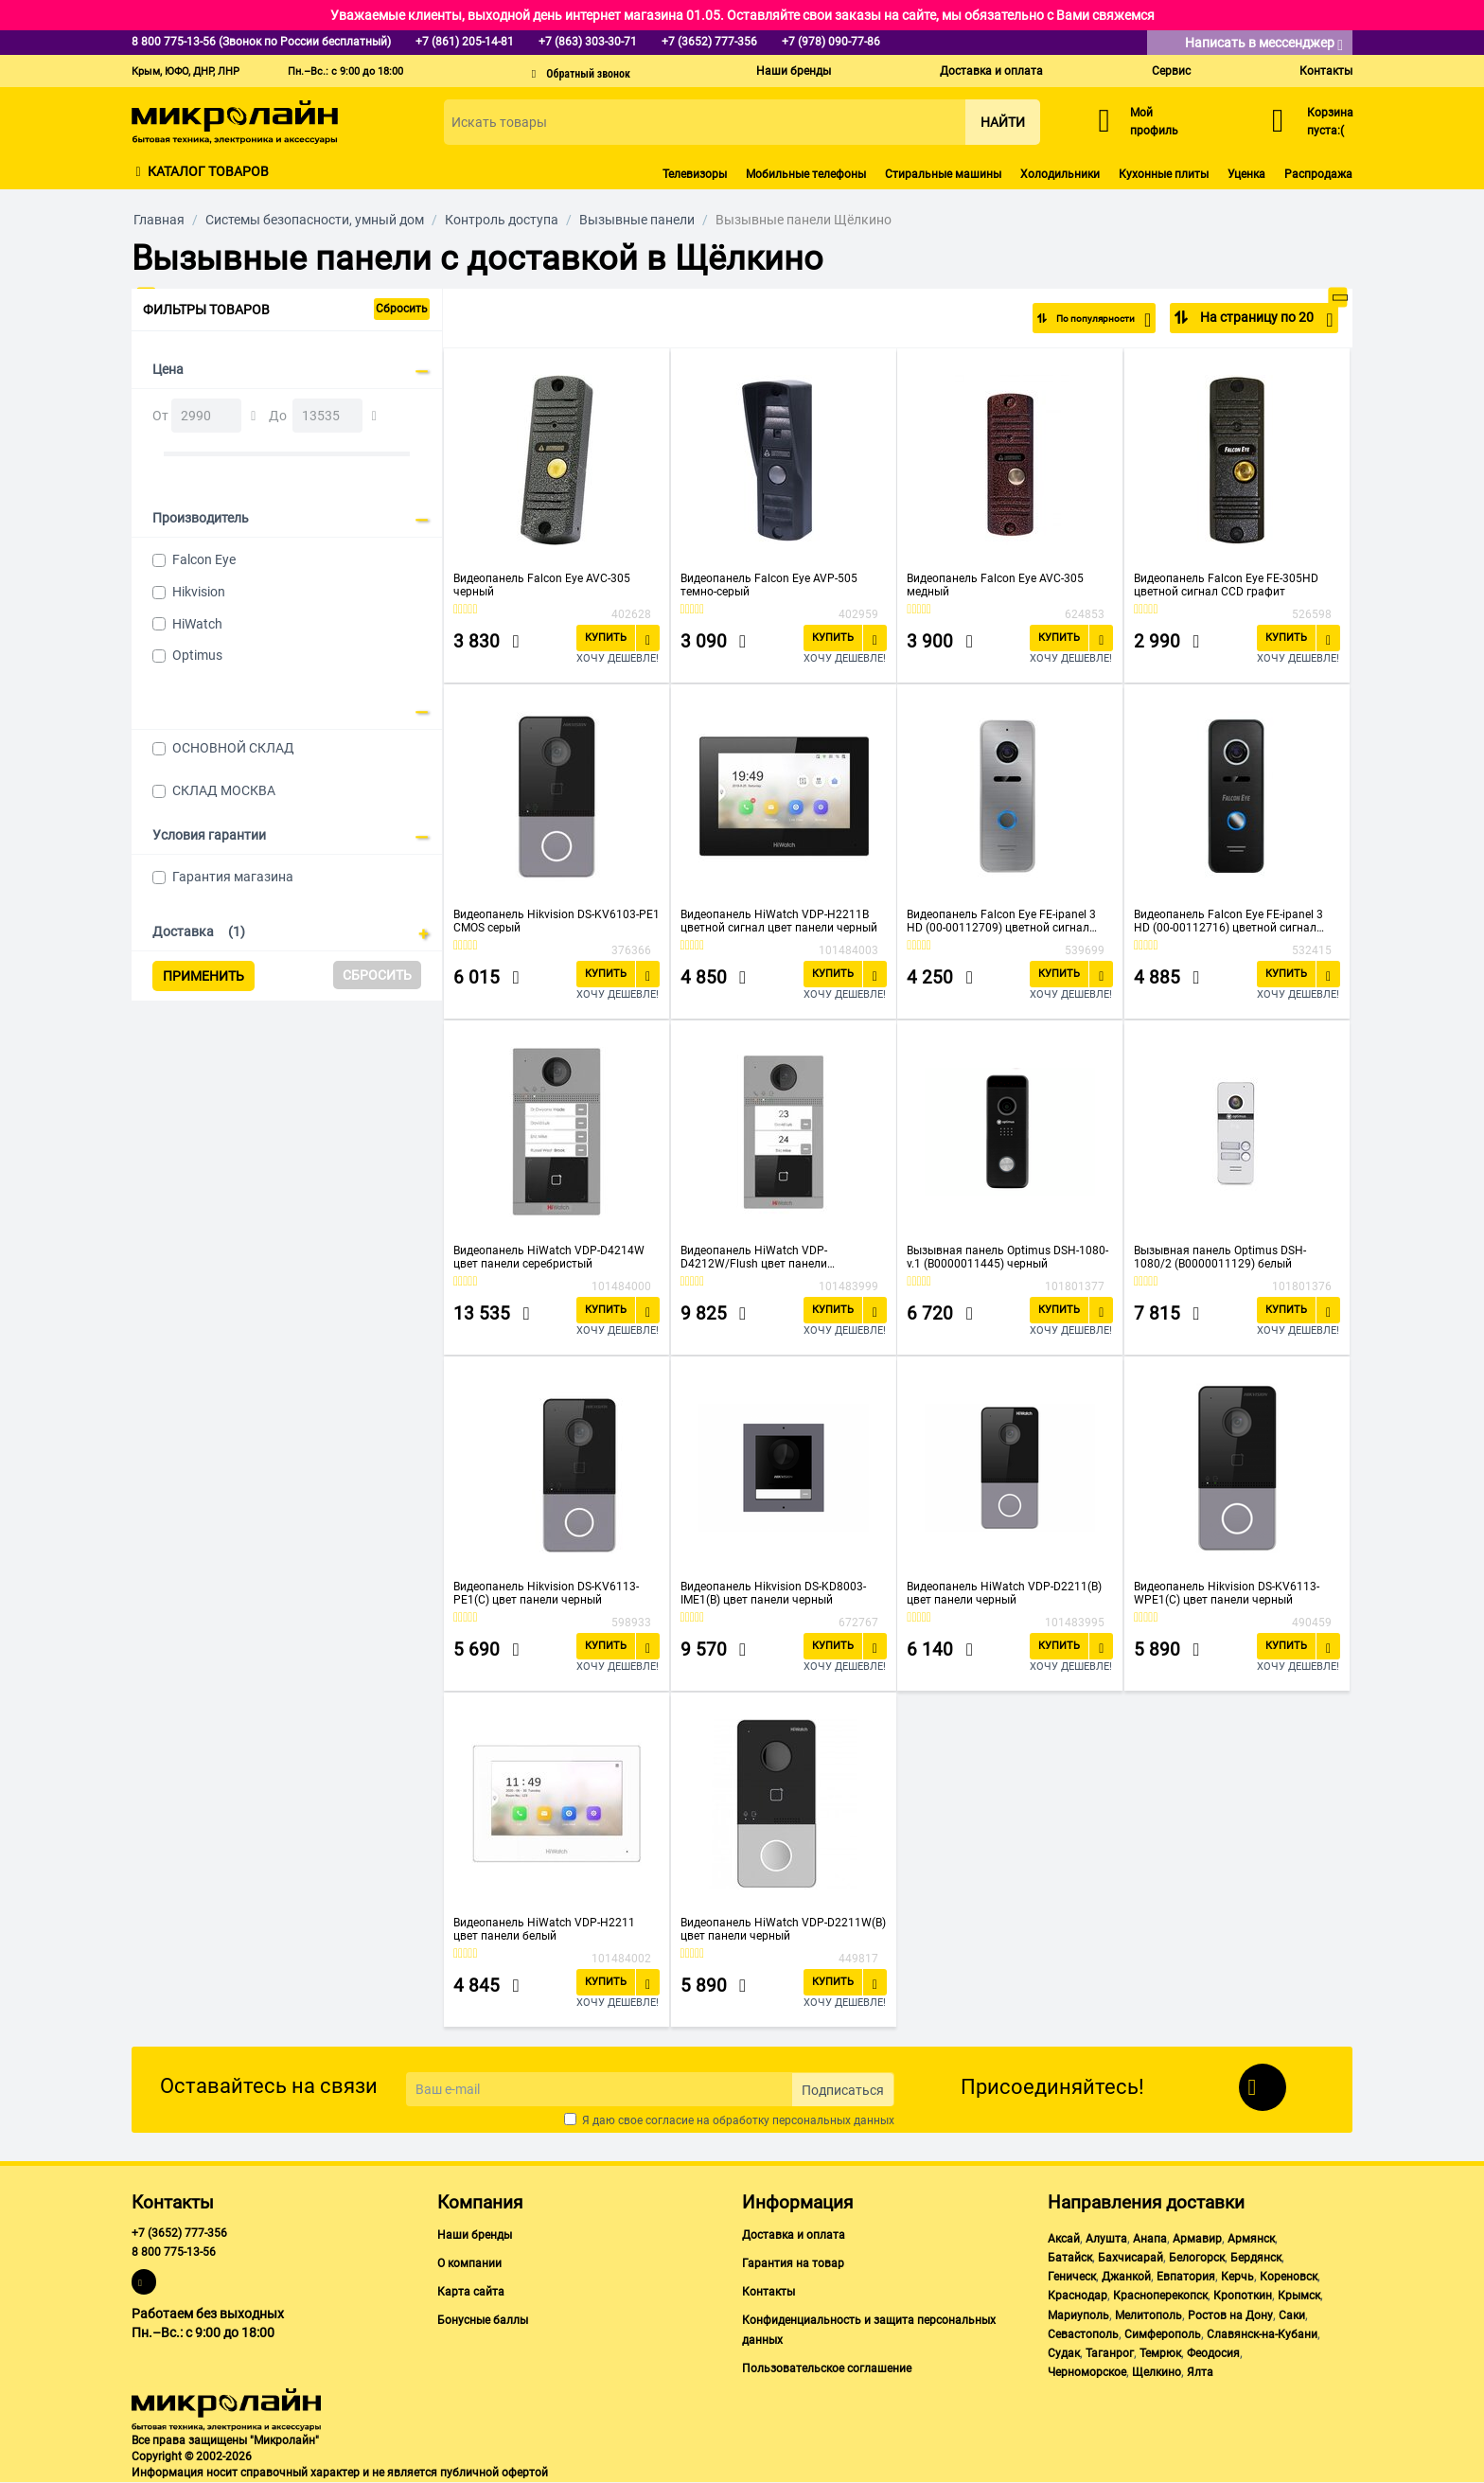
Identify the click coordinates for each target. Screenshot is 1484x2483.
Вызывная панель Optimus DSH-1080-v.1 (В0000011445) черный (1007, 1257)
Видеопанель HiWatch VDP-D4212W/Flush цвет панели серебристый (753, 1257)
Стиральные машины (943, 174)
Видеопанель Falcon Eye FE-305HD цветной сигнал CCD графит (1226, 585)
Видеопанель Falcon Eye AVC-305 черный (541, 585)
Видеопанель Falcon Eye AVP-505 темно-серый (768, 585)
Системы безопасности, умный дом (314, 219)
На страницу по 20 (1265, 320)
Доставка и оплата (991, 71)
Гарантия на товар (793, 2263)
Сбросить (402, 308)
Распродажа (1318, 174)
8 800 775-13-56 (174, 2252)
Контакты (1325, 71)
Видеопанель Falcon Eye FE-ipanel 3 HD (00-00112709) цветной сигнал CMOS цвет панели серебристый (1001, 921)
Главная (159, 219)
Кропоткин (1242, 2295)
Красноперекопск (1160, 2295)
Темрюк (1160, 2353)
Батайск (1070, 2257)
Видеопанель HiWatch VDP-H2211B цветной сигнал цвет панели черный (778, 921)
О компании (469, 2263)
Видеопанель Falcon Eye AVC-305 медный (995, 585)
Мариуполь (1078, 2315)
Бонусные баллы (482, 2320)
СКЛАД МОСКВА (223, 790)
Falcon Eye (204, 559)
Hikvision (198, 591)
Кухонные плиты (1164, 174)
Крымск (1299, 2295)
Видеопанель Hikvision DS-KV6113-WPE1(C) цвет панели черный (1226, 1593)
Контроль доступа (501, 219)
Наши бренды (793, 71)
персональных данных (833, 2120)
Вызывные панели (637, 219)
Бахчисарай (1130, 2257)
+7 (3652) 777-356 (179, 2233)
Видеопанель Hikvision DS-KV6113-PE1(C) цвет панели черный (546, 1593)
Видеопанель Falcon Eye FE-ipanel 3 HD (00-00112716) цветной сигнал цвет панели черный (1228, 921)
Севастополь (1083, 2334)
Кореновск (1288, 2276)
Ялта (1200, 2372)
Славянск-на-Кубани (1262, 2334)
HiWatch (197, 623)
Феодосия (1213, 2353)
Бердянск (1255, 2257)
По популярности (1089, 320)
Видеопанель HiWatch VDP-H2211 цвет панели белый (544, 1929)
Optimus (197, 655)
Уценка (1246, 174)
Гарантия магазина (232, 876)
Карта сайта (470, 2291)
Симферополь (1162, 2334)
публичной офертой (494, 2472)
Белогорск (1197, 2257)
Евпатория (1186, 2276)
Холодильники (1060, 174)
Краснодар (1077, 2295)
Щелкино (1156, 2372)
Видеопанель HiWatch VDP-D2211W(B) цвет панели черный (783, 1929)
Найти (1002, 122)
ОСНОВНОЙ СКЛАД (233, 747)
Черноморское (1087, 2372)
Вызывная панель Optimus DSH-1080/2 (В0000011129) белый (1220, 1257)
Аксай (1064, 2238)
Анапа (1150, 2238)
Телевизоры (694, 174)
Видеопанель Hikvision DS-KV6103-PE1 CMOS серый (556, 921)
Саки (1292, 2315)
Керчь (1237, 2276)
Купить (606, 637)
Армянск (1251, 2238)
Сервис (1171, 71)
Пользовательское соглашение (826, 2368)
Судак (1064, 2353)
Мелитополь (1148, 2315)
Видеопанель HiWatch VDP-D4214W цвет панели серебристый (549, 1257)
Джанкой (1126, 2276)
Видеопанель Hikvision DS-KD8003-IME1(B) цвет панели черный (773, 1593)
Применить (203, 976)
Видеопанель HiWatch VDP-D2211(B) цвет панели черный (1004, 1593)
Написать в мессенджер (1264, 44)
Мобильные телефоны (806, 174)
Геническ (1072, 2276)
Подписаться (843, 2090)
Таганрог (1110, 2353)
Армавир (1197, 2238)
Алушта (1106, 2238)
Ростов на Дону (1230, 2315)
